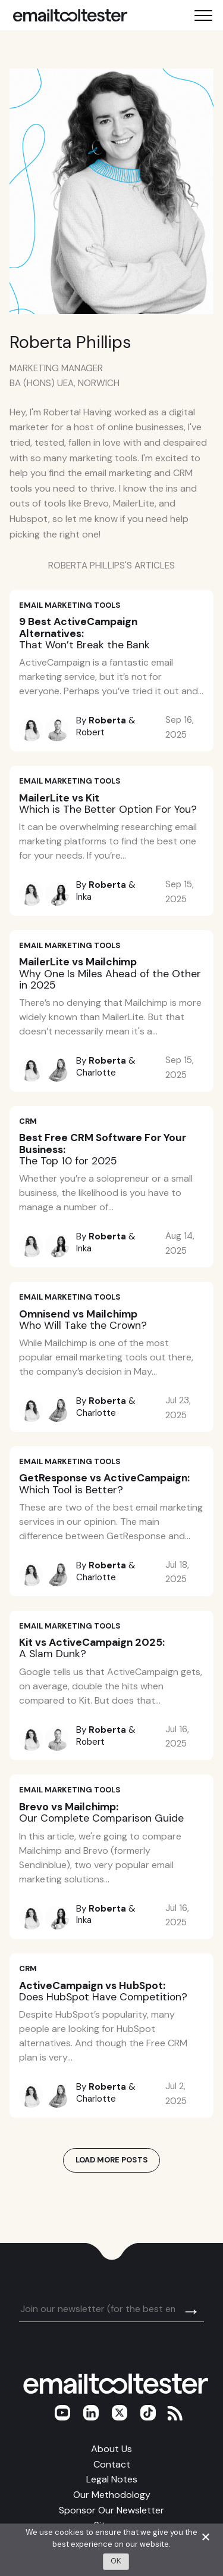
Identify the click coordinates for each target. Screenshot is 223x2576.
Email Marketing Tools (70, 605)
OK (116, 2561)
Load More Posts (112, 2160)
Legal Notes (111, 2479)
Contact (111, 2464)
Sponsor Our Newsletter (111, 2510)
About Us (111, 2449)
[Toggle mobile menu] (203, 15)
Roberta (107, 720)
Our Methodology (111, 2494)
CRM (28, 1121)
